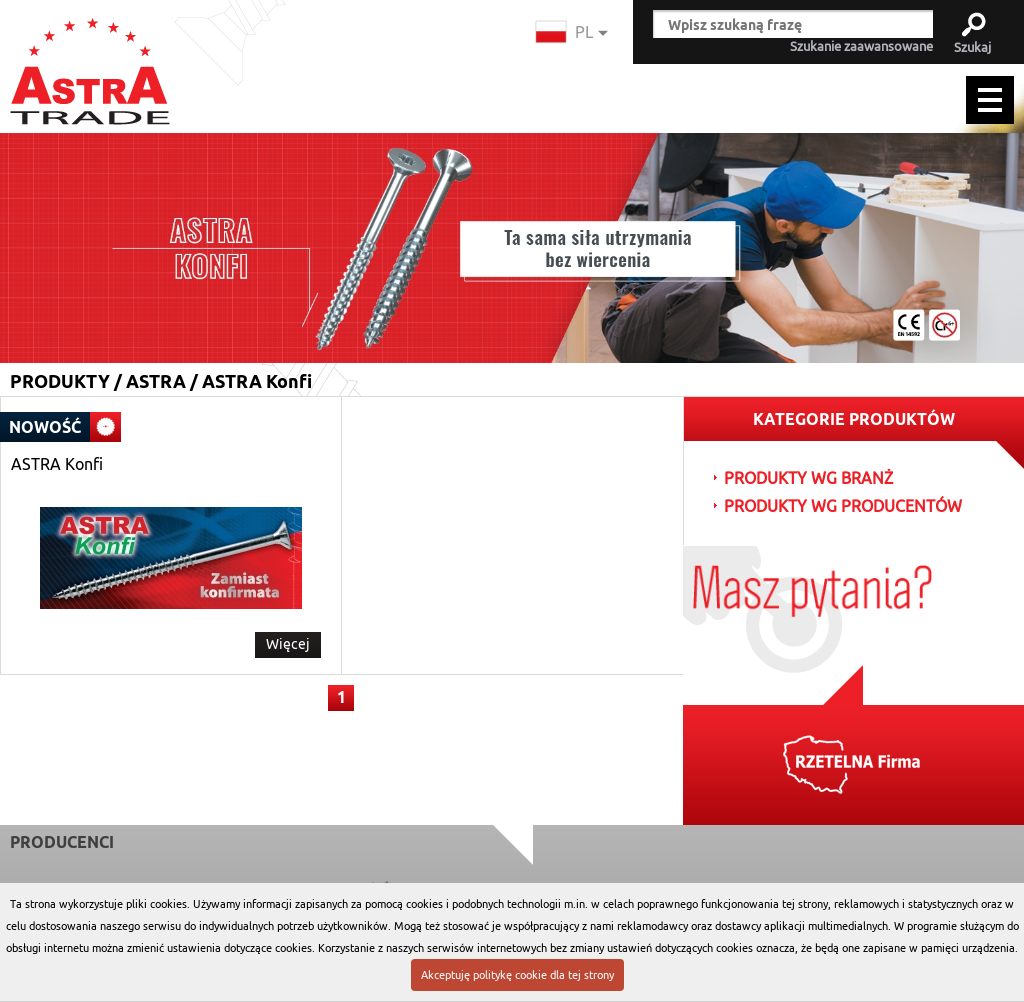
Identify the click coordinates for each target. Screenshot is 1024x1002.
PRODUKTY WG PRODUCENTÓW (843, 507)
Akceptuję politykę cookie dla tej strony (517, 975)
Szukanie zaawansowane (861, 47)
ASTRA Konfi (57, 465)
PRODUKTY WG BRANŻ (808, 479)
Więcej (288, 644)
